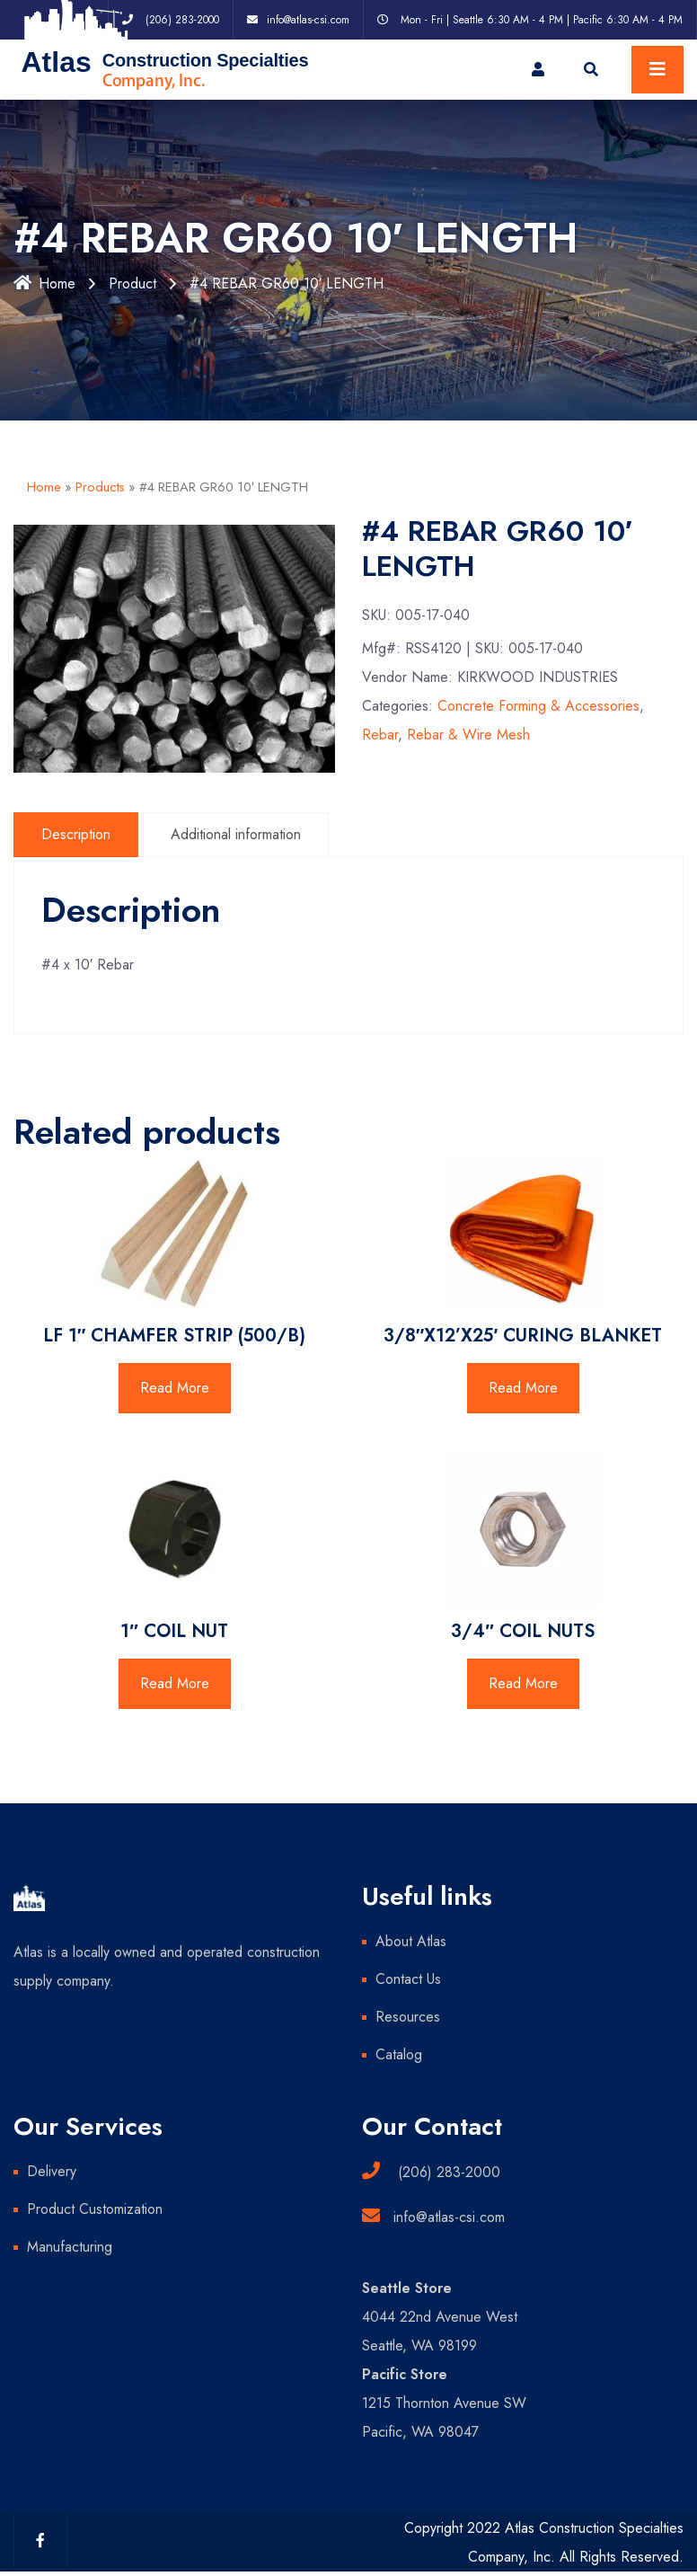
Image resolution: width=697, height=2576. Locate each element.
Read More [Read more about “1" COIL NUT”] (174, 1683)
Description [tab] (75, 834)
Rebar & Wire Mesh (468, 734)
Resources (407, 2016)
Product (132, 283)
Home (44, 283)
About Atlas (410, 1941)
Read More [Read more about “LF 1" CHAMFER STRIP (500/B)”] (174, 1387)
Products (100, 487)
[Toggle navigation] (657, 69)
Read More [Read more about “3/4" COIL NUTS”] (523, 1683)
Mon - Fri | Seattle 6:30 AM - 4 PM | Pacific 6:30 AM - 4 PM (542, 20)
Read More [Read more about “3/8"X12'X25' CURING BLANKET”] (523, 1387)
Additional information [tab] (236, 834)
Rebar (380, 734)
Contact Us (408, 1979)
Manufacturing (69, 2246)
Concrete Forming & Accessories (538, 705)
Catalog (398, 2054)
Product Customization (95, 2209)
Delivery (51, 2171)
